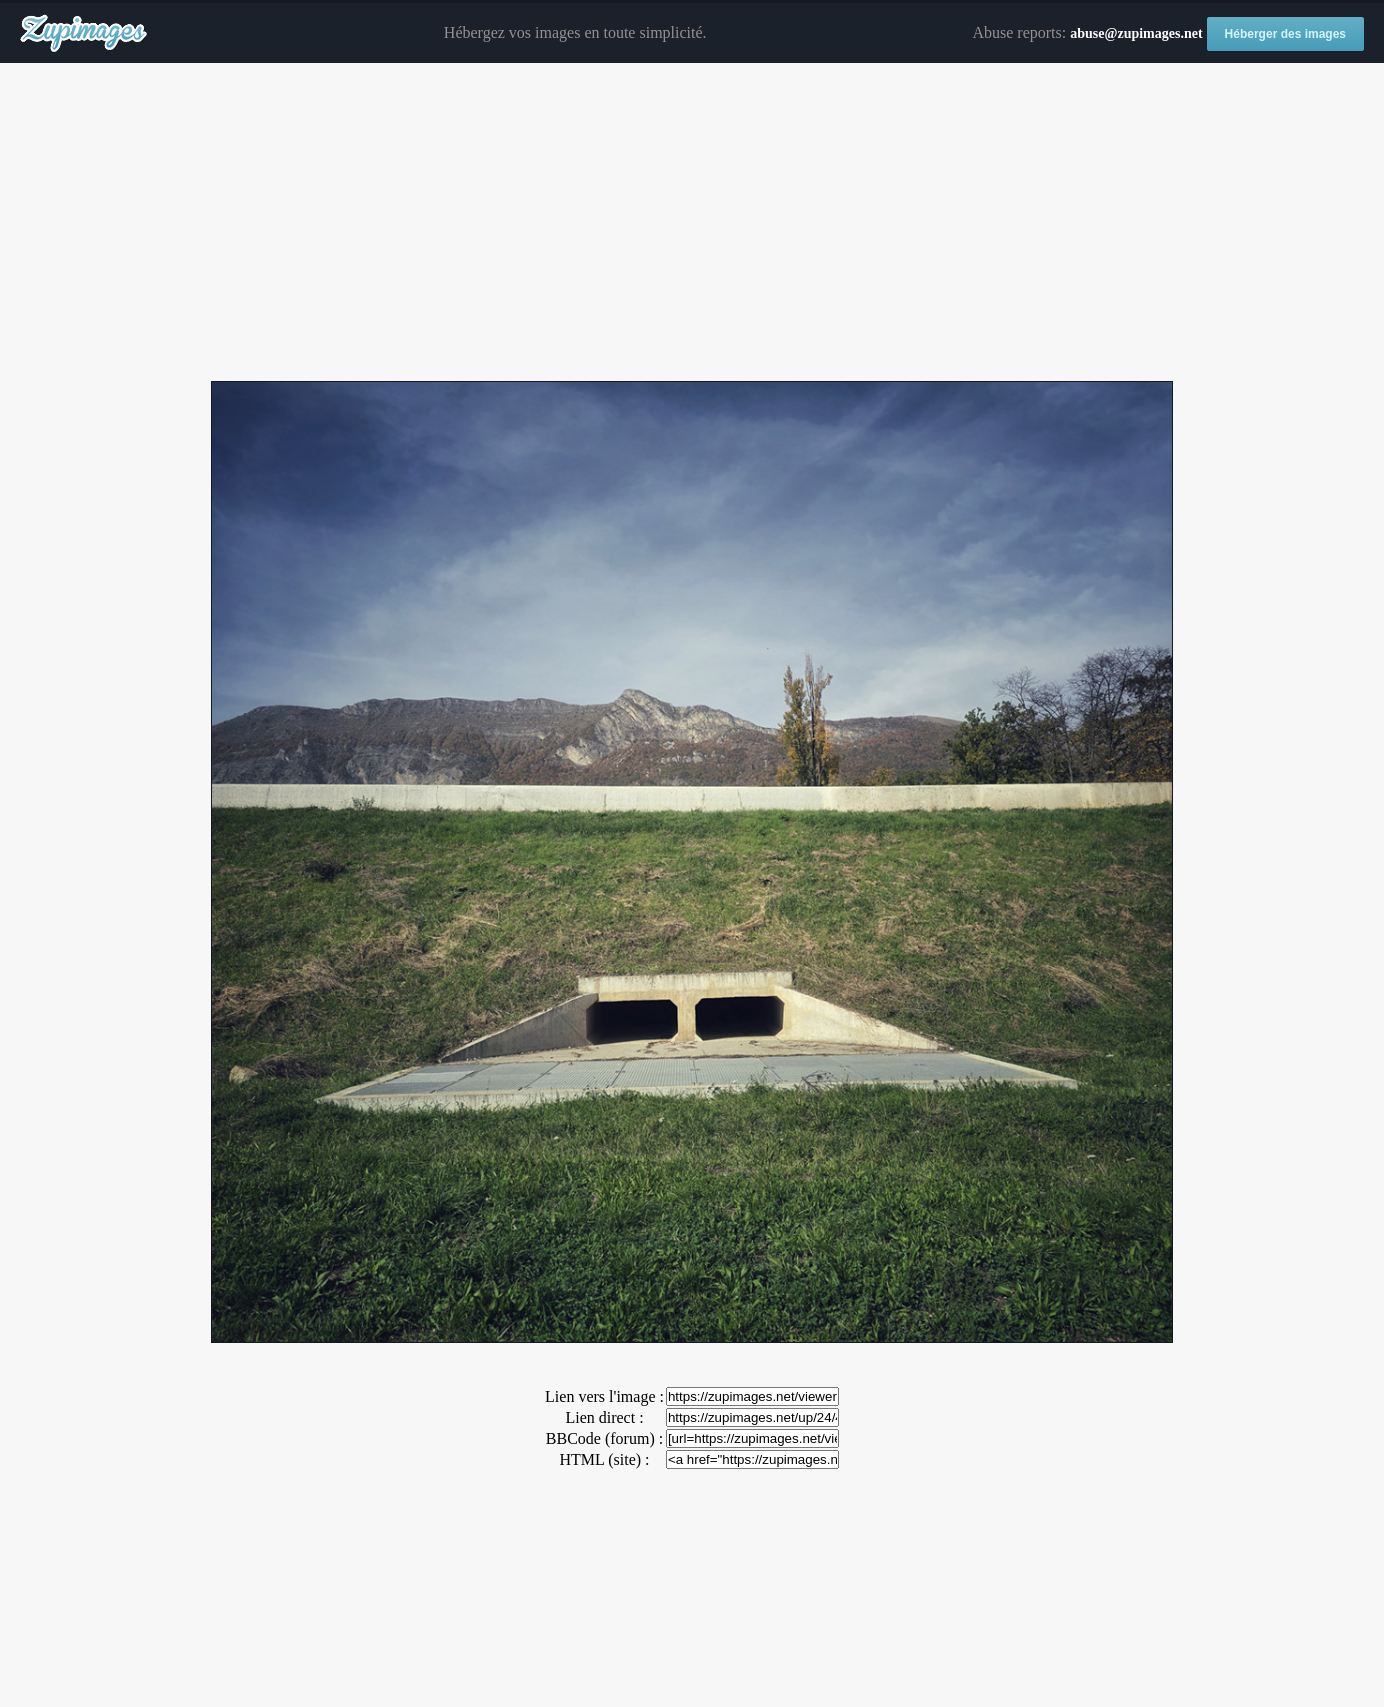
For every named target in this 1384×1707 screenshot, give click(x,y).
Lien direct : (604, 1417)
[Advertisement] (692, 223)
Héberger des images (1285, 34)
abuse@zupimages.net (1136, 33)
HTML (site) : (604, 1459)
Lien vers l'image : (604, 1396)
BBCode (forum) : (604, 1438)
